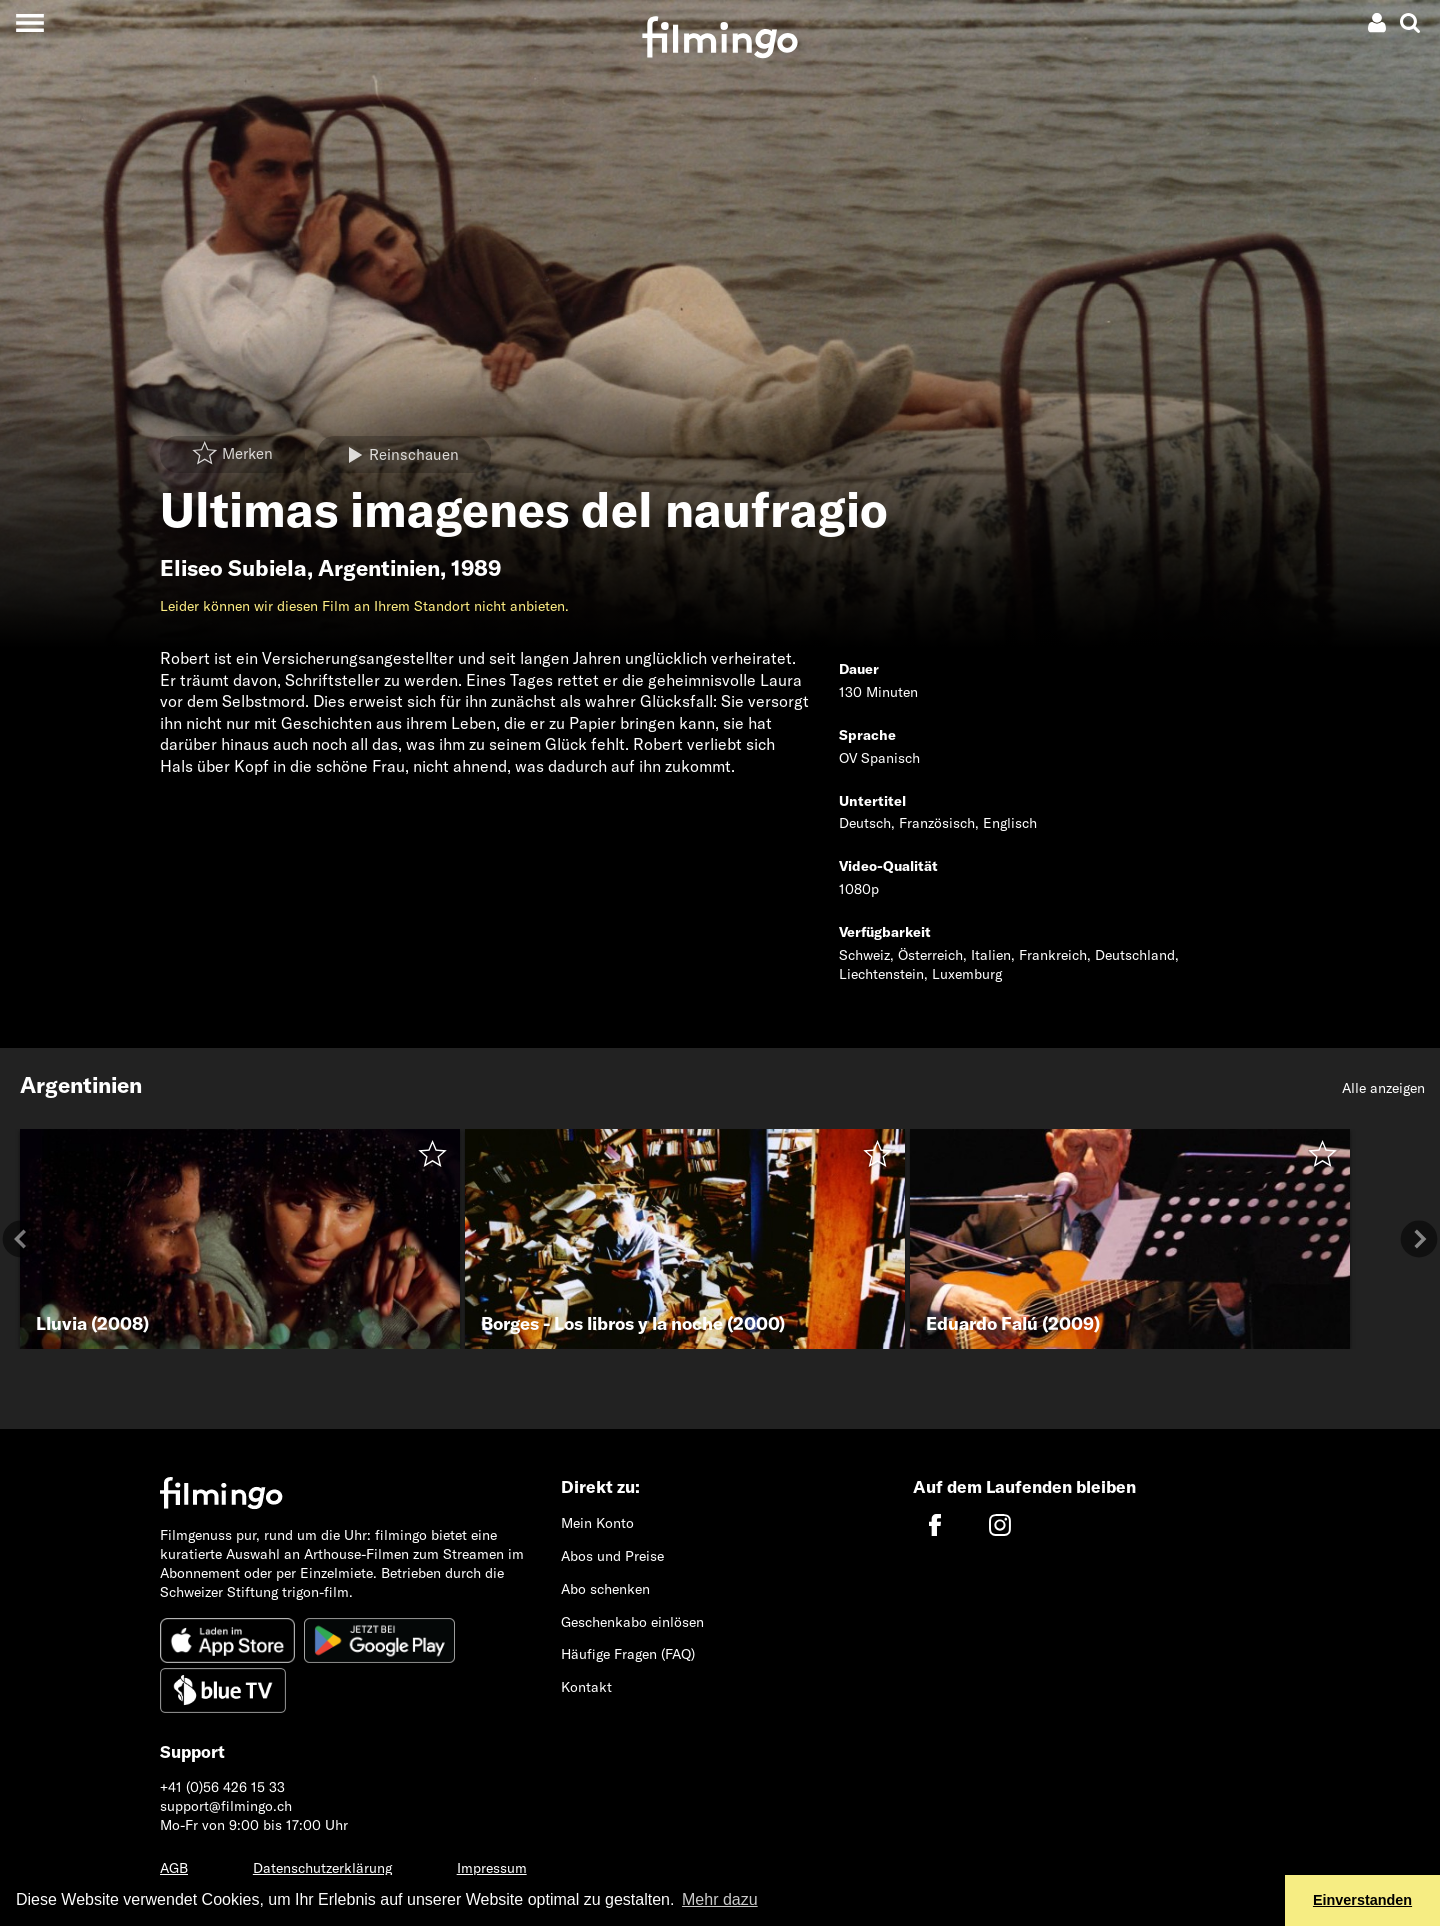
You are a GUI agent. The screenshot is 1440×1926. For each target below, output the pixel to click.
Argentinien (379, 568)
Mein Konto (597, 1523)
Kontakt (586, 1687)
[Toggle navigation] (29, 22)
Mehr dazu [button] (720, 1899)
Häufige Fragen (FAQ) (628, 1654)
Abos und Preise (612, 1556)
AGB (174, 1868)
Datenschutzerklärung (322, 1868)
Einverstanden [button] (1362, 1900)
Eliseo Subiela (233, 568)
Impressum (492, 1868)
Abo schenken (605, 1589)
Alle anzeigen (1383, 1088)
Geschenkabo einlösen (632, 1622)
